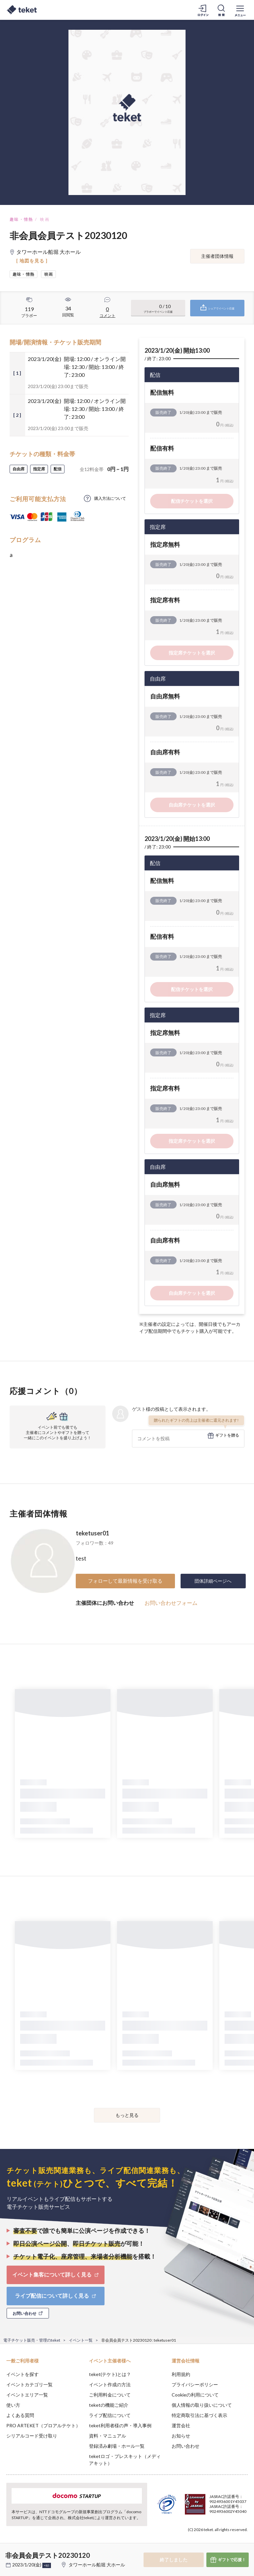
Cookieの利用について (195, 2395)
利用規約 (181, 2374)
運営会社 (181, 2425)
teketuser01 (92, 1533)
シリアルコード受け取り (31, 2435)
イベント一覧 (81, 2340)
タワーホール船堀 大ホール (96, 2564)
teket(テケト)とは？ (110, 2374)
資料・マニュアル (107, 2435)
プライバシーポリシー (195, 2384)
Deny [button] (197, 2543)
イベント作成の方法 (110, 2384)
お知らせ (181, 2435)
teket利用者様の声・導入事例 (120, 2425)
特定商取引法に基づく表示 (199, 2415)
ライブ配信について (110, 2415)
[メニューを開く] (240, 10)
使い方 (13, 2405)
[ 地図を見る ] (32, 260)
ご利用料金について (110, 2395)
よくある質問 (20, 2415)
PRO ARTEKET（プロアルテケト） (43, 2425)
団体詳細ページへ (213, 1581)
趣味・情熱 (21, 219)
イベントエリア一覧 (27, 2395)
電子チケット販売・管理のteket (31, 2340)
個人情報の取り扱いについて (202, 2405)
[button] (9, 2552)
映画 (45, 219)
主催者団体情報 (217, 256)
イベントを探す (22, 2374)
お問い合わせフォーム (171, 1603)
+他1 (47, 2565)
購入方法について (110, 498)
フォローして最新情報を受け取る (125, 1581)
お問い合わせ (185, 2446)
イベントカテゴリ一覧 (29, 2384)
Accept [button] (231, 2543)
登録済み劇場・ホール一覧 (117, 2446)
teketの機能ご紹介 (108, 2405)
